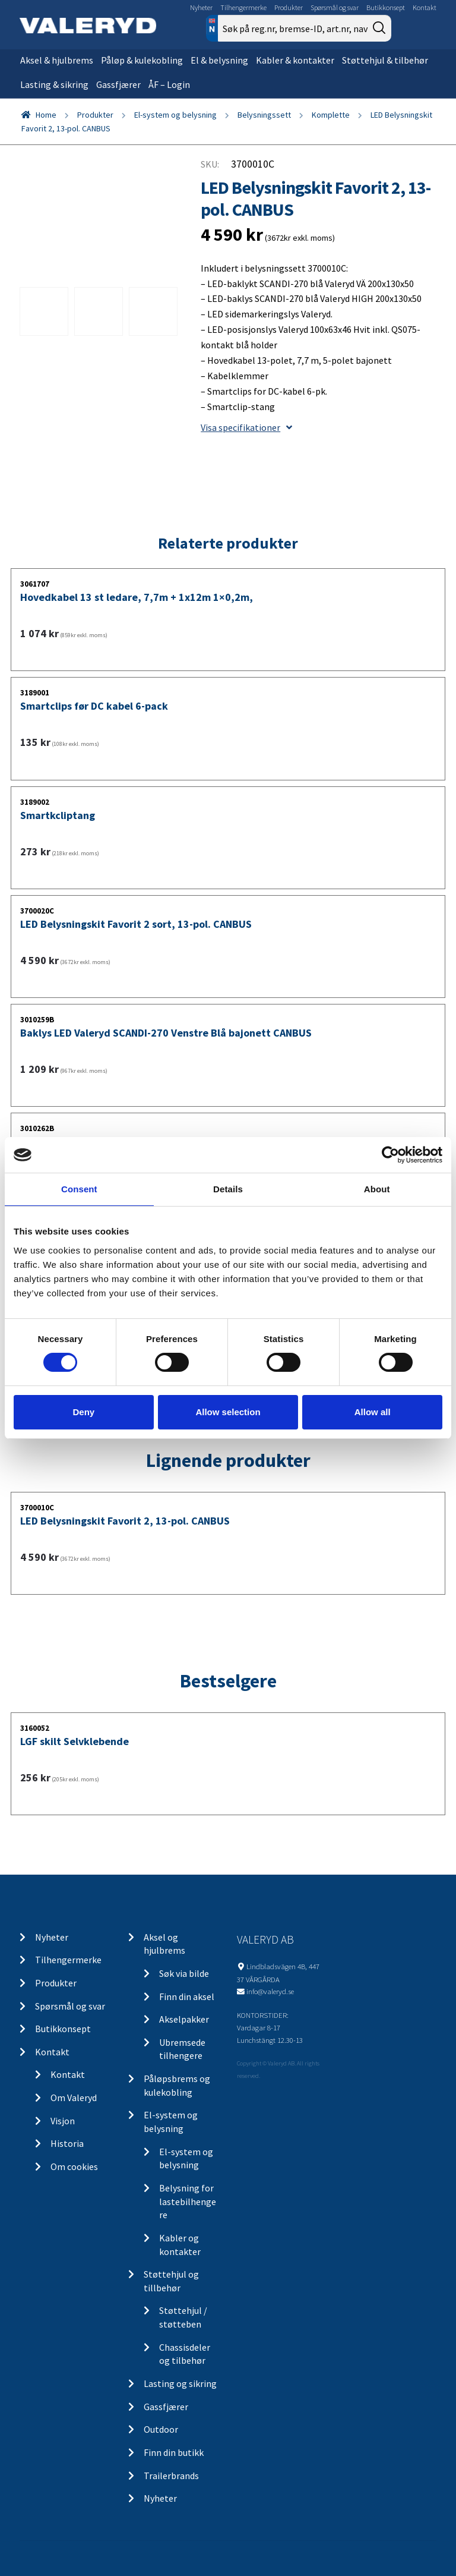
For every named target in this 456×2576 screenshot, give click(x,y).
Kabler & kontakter (295, 60)
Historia (67, 2143)
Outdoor (161, 2429)
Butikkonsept (385, 7)
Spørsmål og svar (335, 7)
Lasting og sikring (180, 2383)
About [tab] (377, 1189)
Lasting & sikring (54, 84)
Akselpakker (184, 2019)
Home (46, 114)
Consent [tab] (79, 1189)
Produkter (288, 7)
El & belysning (219, 60)
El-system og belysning (175, 114)
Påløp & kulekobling (142, 60)
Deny (83, 1412)
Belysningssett (264, 114)
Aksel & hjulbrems (56, 60)
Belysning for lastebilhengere (187, 2201)
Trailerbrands (171, 2475)
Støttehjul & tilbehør (385, 60)
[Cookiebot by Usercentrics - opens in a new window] (390, 1155)
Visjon (62, 2121)
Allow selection (227, 1412)
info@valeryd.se (270, 1991)
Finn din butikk (174, 2452)
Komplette (331, 114)
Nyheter (201, 7)
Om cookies (74, 2166)
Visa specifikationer (246, 427)
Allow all (372, 1412)
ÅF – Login (169, 84)
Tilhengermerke (243, 7)
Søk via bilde (184, 1973)
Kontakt (424, 7)
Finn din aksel (186, 1996)
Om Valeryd (73, 2097)
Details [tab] (228, 1189)
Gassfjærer (118, 84)
